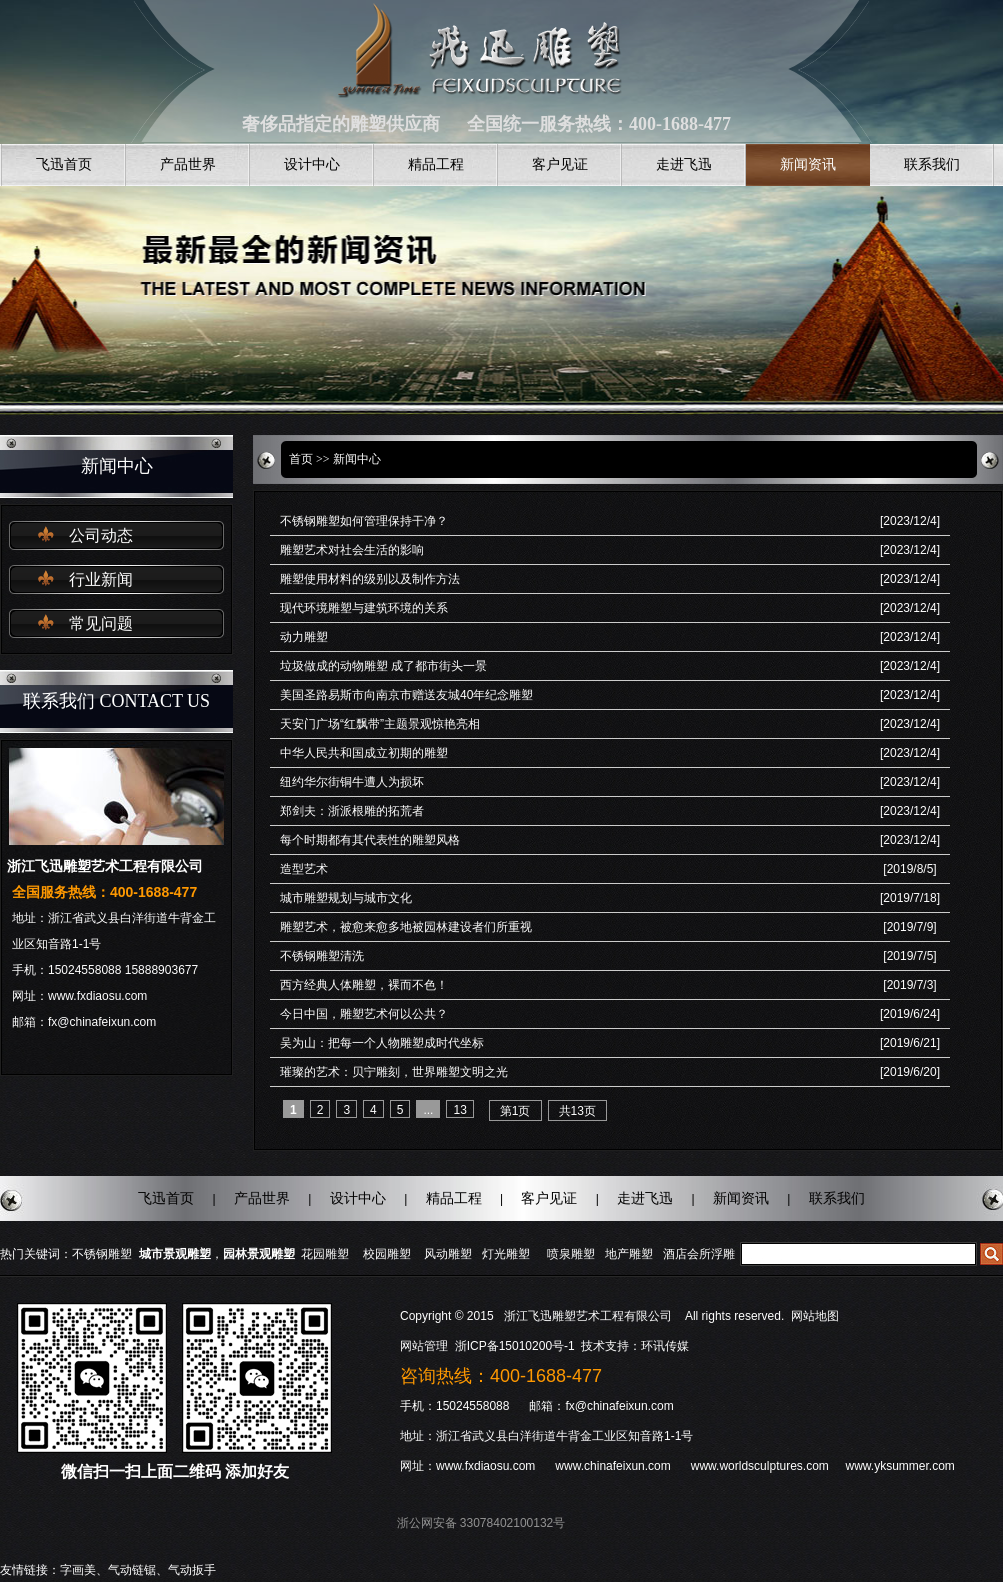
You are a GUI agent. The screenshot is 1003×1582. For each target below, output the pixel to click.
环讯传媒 (665, 1346)
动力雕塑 (304, 637)
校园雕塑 (387, 1254)
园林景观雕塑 (259, 1254)
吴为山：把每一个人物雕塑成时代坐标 (382, 1043)
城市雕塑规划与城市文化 (346, 898)
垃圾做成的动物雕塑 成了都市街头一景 (383, 666)
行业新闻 (101, 579)
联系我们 (932, 164)
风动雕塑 (448, 1254)
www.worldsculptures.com (760, 1466)
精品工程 (436, 164)
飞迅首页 (64, 164)
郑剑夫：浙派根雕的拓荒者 (352, 811)
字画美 (78, 1570)
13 (459, 1110)
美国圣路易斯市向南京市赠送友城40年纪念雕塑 (406, 695)
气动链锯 (132, 1570)
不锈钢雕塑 (102, 1254)
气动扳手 (192, 1570)
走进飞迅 (684, 164)
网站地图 (815, 1316)
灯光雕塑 (506, 1254)
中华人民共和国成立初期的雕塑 (364, 753)
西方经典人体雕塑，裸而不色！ (364, 985)
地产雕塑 (629, 1254)
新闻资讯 (808, 164)
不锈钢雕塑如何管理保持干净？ (364, 521)
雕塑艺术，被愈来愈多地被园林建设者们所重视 (406, 927)
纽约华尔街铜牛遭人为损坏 (352, 782)
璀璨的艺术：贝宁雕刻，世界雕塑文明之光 (394, 1072)
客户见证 (560, 164)
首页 (301, 459)
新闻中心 (357, 459)
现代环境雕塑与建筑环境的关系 (364, 608)
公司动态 (101, 535)
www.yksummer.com (899, 1466)
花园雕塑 (325, 1254)
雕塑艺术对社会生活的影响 (352, 550)
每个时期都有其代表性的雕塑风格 (370, 840)
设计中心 (312, 164)
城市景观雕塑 (175, 1254)
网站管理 (424, 1346)
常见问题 (101, 623)
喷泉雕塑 (571, 1254)
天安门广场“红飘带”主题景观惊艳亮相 (380, 724)
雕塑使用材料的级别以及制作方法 (370, 579)
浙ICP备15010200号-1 (516, 1346)
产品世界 (188, 164)
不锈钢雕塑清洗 (322, 956)
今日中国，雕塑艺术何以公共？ (364, 1014)
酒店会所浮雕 (699, 1254)
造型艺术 (304, 869)
